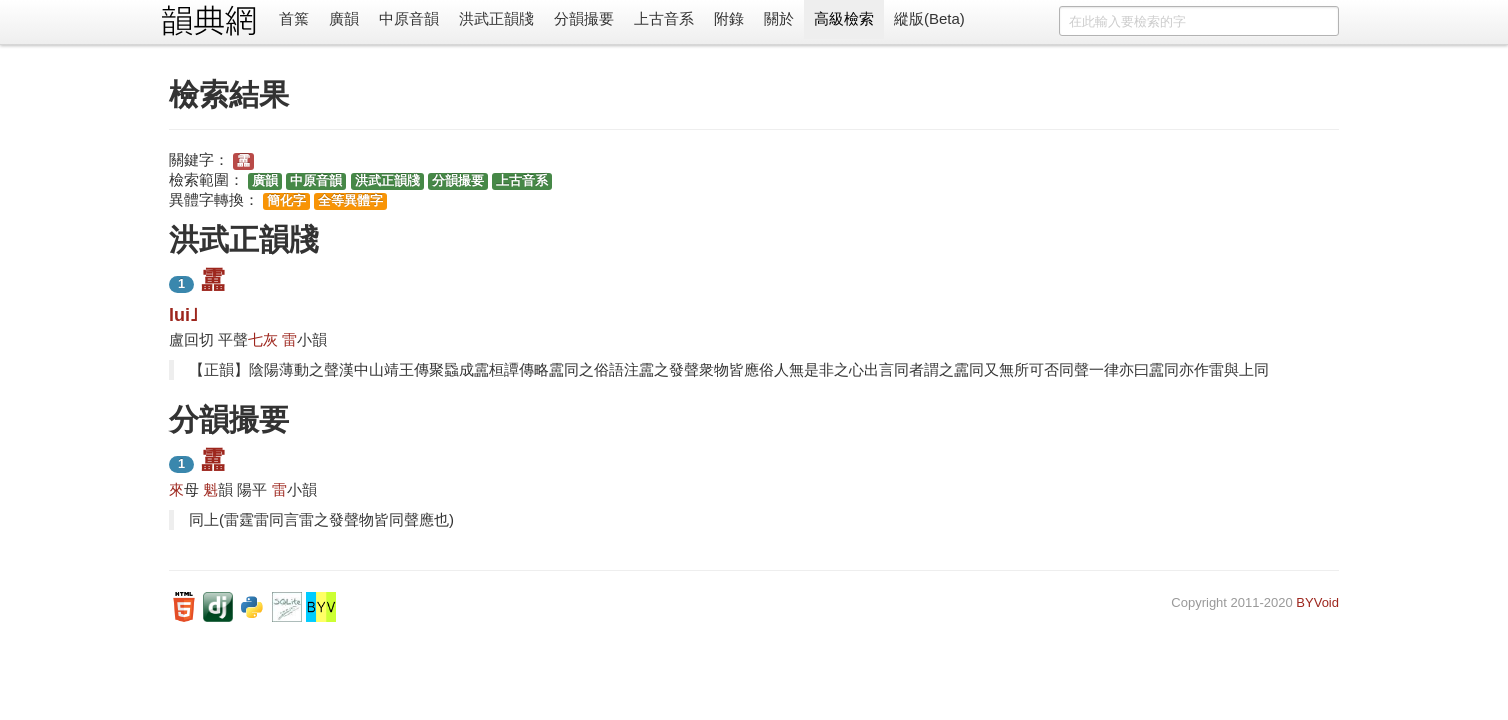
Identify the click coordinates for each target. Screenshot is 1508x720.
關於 (779, 18)
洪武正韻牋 (496, 18)
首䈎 (294, 18)
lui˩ (183, 315)
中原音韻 (409, 18)
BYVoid (1317, 602)
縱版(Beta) (929, 18)
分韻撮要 (584, 18)
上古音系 (664, 18)
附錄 (729, 18)
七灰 (263, 339)
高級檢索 (844, 18)
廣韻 (344, 18)
